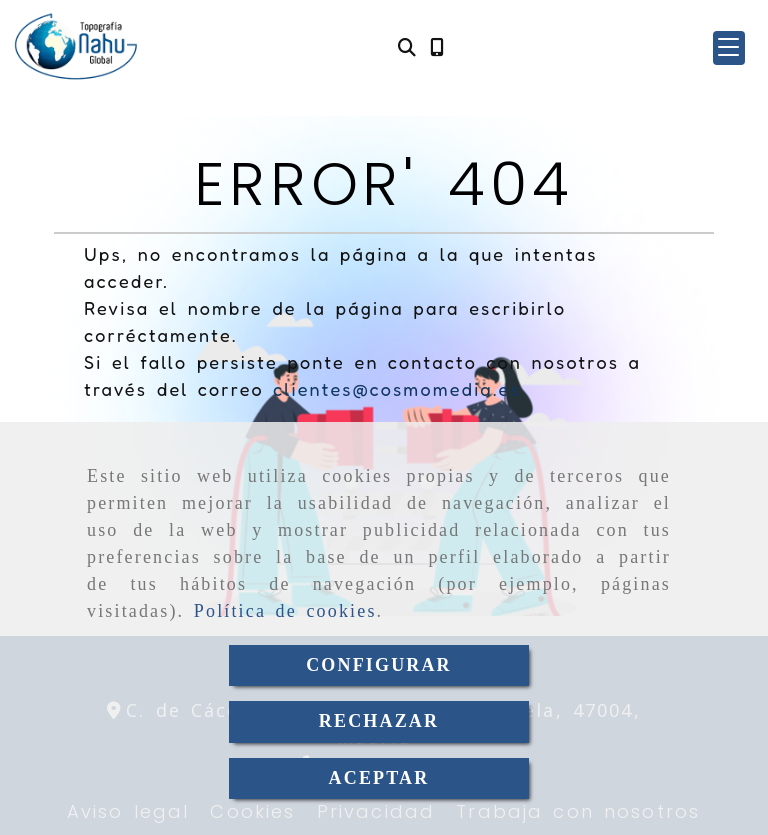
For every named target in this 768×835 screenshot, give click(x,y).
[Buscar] (407, 47)
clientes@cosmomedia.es (397, 389)
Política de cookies (285, 611)
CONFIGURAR (379, 665)
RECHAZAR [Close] (379, 721)
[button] (729, 48)
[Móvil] (437, 47)
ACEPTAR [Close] (379, 778)
